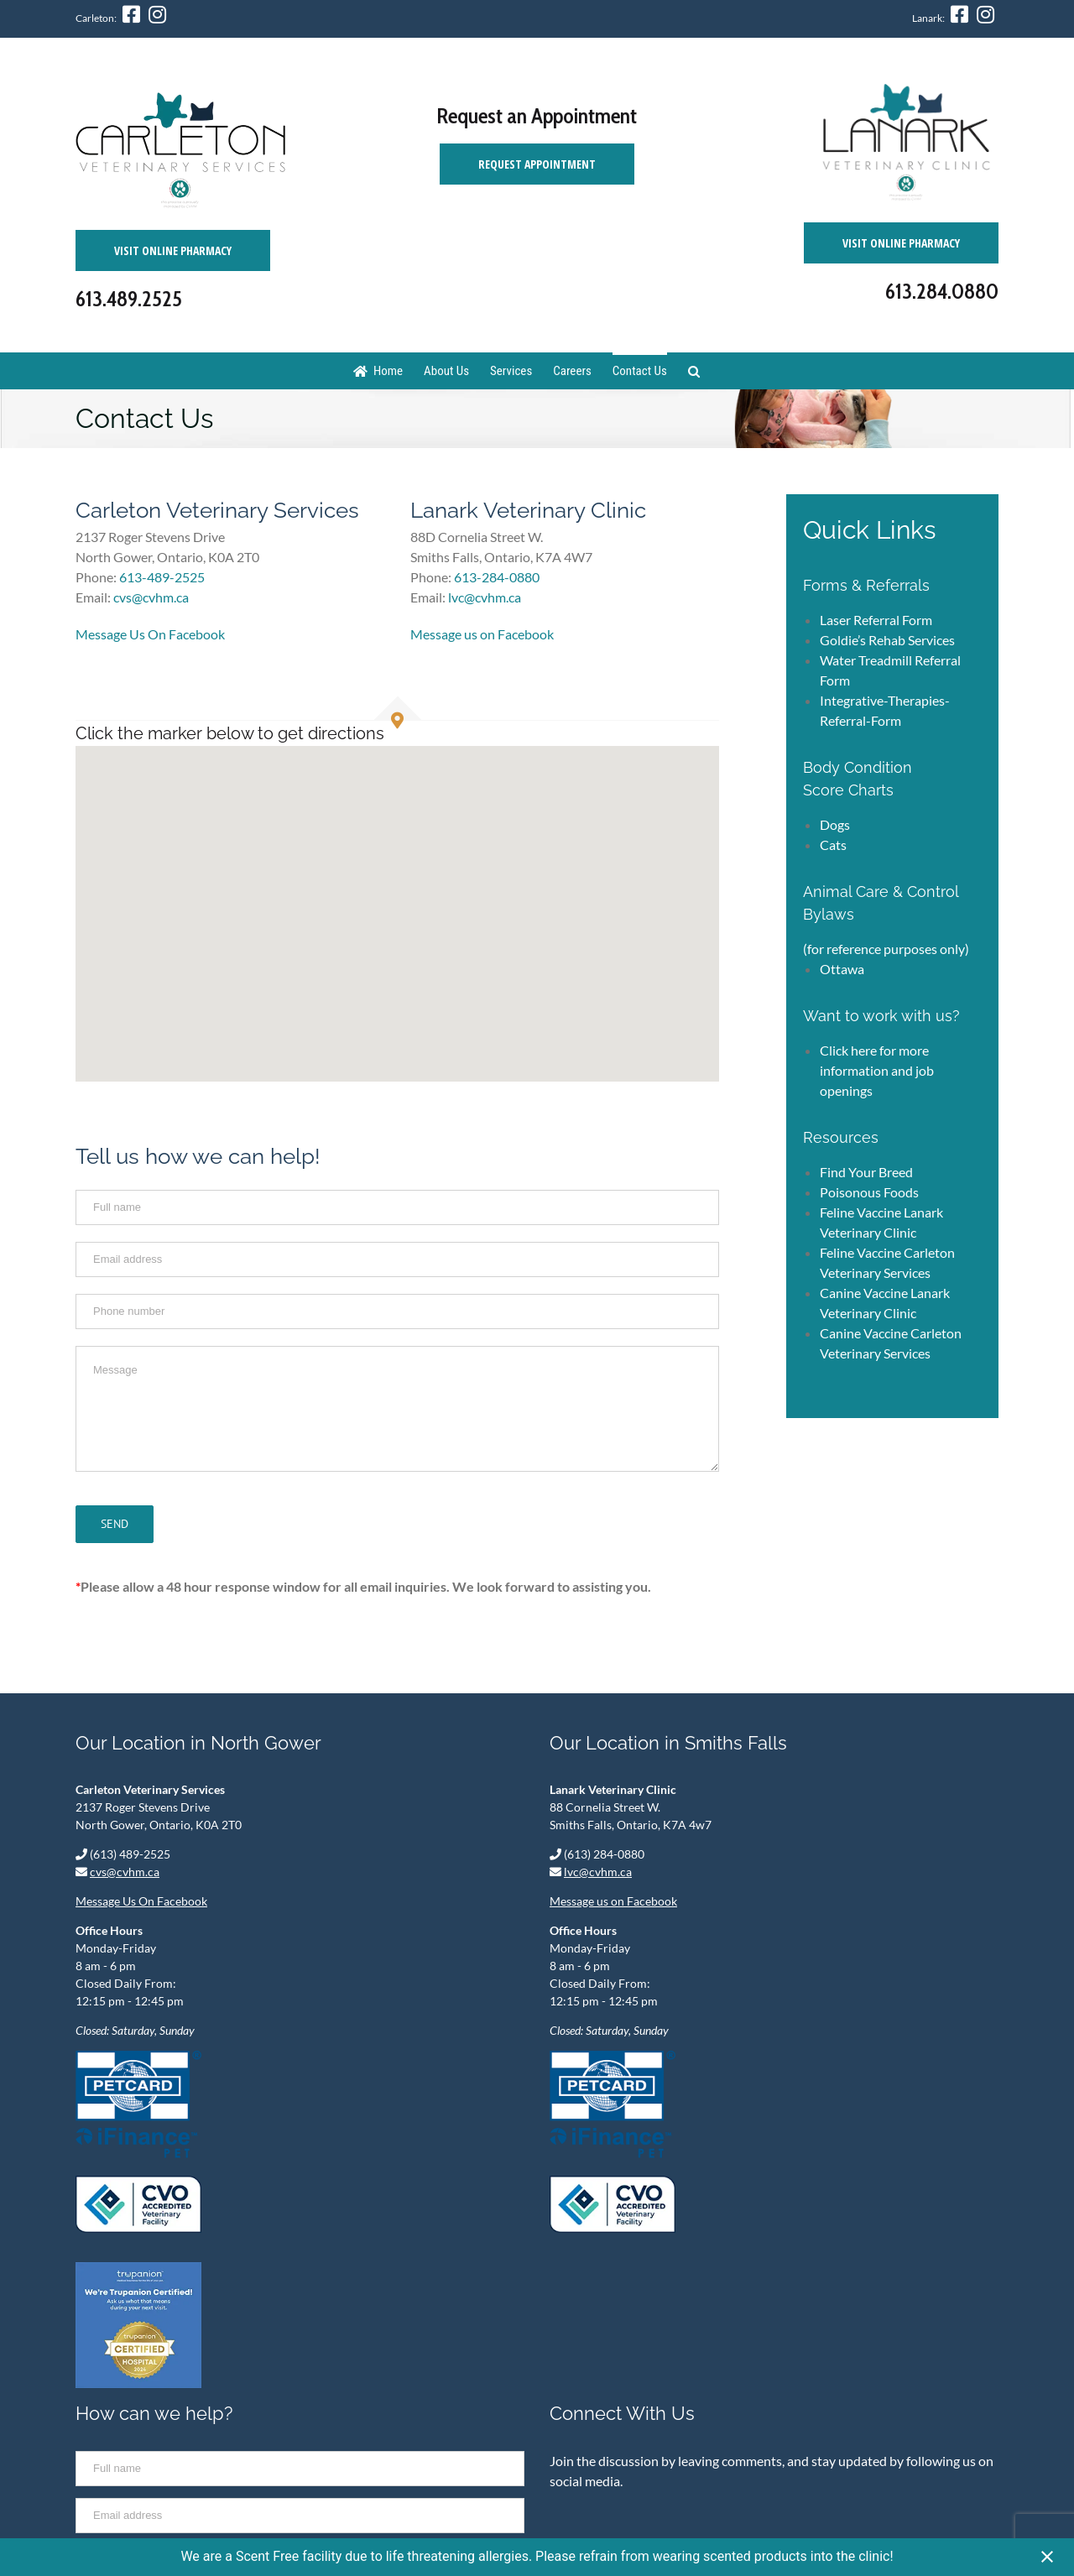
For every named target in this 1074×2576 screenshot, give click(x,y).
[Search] (694, 370)
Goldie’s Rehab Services (887, 640)
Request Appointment (537, 164)
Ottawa (842, 969)
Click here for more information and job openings (877, 1070)
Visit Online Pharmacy (173, 250)
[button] (398, 898)
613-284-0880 (497, 577)
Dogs (835, 824)
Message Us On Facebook (150, 634)
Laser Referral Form (876, 620)
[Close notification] (1047, 2557)
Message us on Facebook (482, 634)
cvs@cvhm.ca (124, 1871)
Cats (833, 845)
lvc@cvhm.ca (598, 1871)
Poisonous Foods (869, 1192)
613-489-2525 (162, 577)
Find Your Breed (866, 1172)
